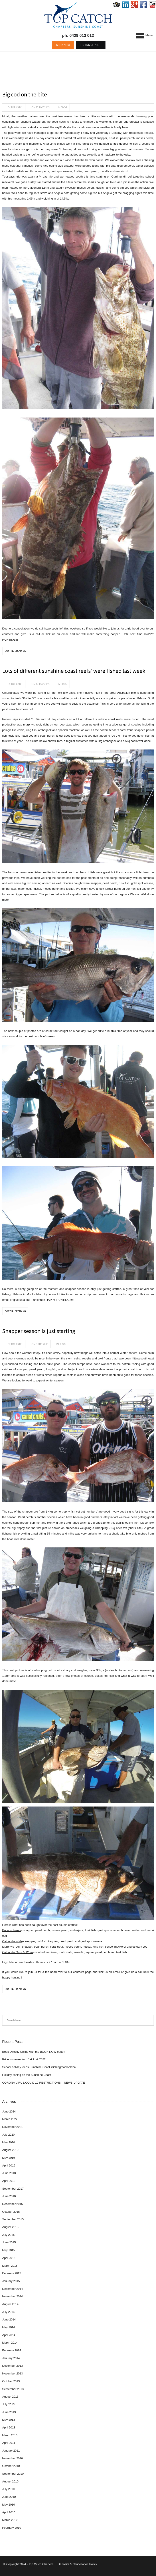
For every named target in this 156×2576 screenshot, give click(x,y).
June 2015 (9, 2242)
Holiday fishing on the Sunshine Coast (26, 2074)
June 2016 (9, 2196)
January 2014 (11, 2358)
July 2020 (8, 2134)
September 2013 (13, 2389)
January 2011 (11, 2450)
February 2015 (11, 2273)
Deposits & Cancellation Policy (77, 2564)
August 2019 (10, 2150)
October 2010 (11, 2466)
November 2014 (12, 2296)
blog (64, 107)
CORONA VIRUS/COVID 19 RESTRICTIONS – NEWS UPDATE (43, 2082)
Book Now (63, 45)
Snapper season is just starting (38, 1331)
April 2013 (8, 2427)
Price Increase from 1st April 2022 (24, 2059)
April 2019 (8, 2165)
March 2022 (10, 2119)
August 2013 (10, 2396)
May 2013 (8, 2419)
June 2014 (9, 2319)
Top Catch (17, 107)
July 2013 (8, 2404)
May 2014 (8, 2327)
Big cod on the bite (24, 94)
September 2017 (13, 2188)
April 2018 (8, 2180)
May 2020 (8, 2142)
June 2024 (9, 2111)
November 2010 (12, 2458)
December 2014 (12, 2288)
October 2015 (11, 2211)
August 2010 (10, 2481)
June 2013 (9, 2412)
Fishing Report (91, 45)
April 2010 (8, 2512)
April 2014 (8, 2335)
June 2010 (9, 2496)
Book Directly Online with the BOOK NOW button (33, 2051)
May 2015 (8, 2250)
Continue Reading (15, 650)
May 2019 (8, 2157)
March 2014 (10, 2342)
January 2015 (11, 2281)
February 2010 (11, 2527)
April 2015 (8, 2258)
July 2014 (8, 2312)
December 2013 (12, 2365)
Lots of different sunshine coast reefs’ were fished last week (73, 670)
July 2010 (8, 2489)
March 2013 (10, 2435)
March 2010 (10, 2520)
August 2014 (10, 2304)
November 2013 (12, 2373)
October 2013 (11, 2381)
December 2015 (12, 2204)
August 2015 (10, 2227)
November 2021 (12, 2126)
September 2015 (13, 2219)
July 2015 (8, 2234)
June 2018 (9, 2173)
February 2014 (11, 2350)
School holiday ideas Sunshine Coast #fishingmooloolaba (39, 2067)
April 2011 (8, 2442)
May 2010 (8, 2504)
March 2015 (10, 2265)
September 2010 (13, 2473)
